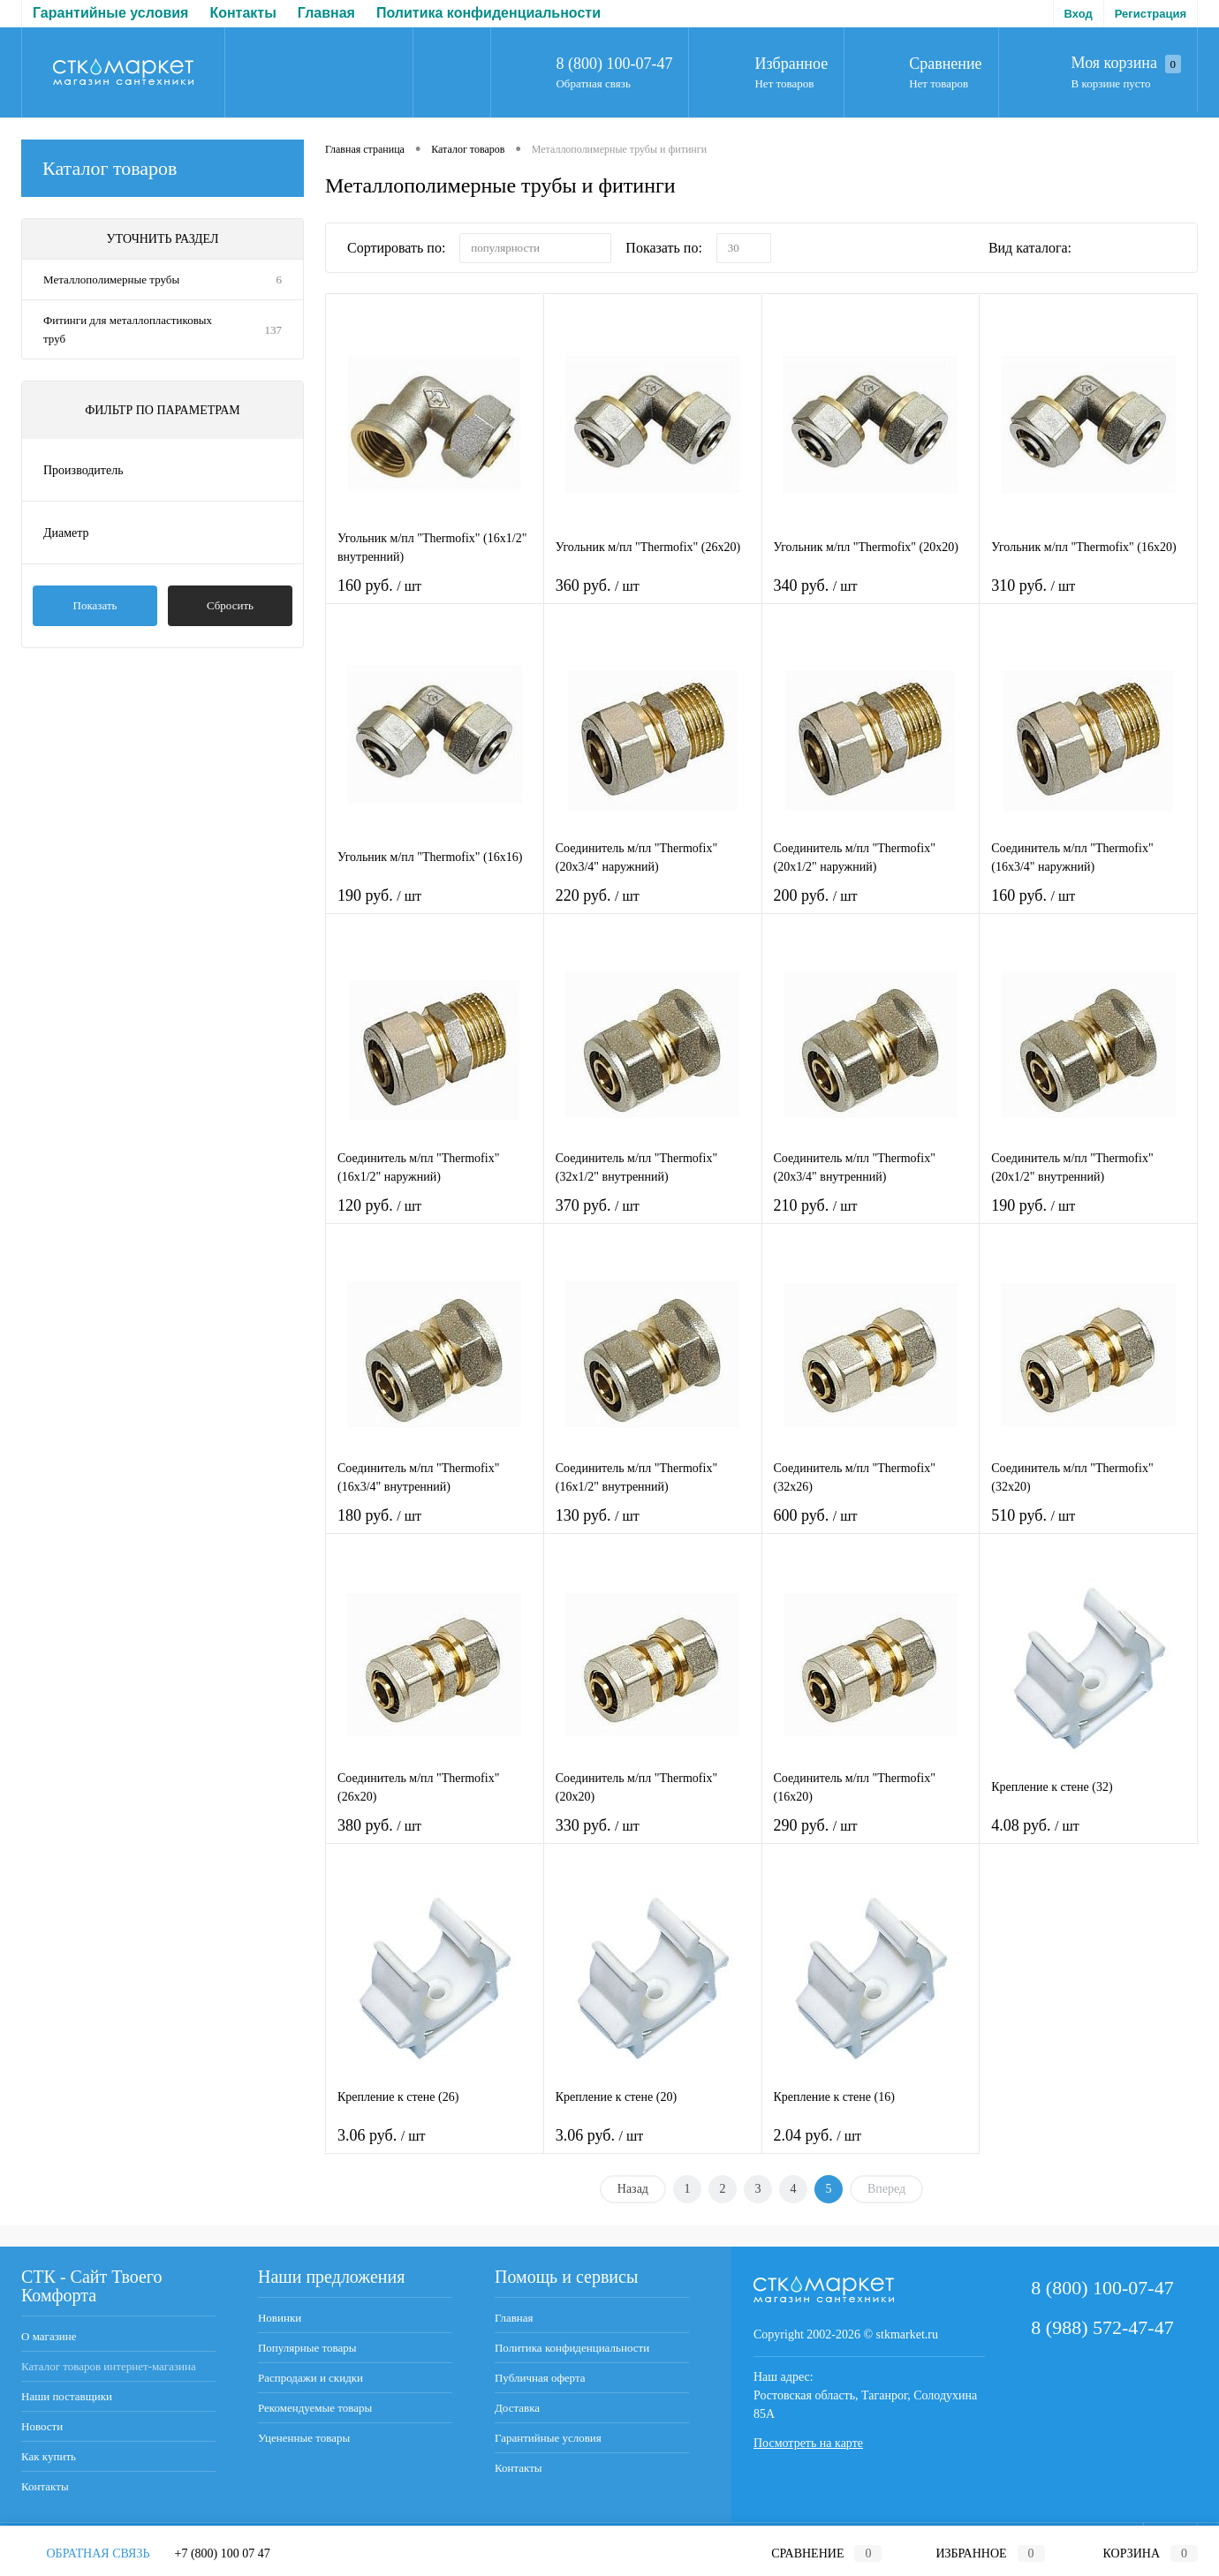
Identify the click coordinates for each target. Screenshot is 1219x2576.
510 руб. (1088, 1526)
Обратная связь (593, 83)
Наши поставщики (66, 2396)
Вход (1078, 13)
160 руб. (434, 596)
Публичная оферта (423, 12)
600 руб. (871, 1526)
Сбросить (230, 605)
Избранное (791, 63)
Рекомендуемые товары (315, 2407)
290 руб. (871, 1836)
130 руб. (653, 1526)
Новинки (279, 2317)
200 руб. (871, 906)
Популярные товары (307, 2347)
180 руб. (434, 1526)
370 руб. (653, 1216)
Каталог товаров (162, 168)
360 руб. (653, 596)
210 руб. (871, 1216)
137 (274, 329)
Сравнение (945, 63)
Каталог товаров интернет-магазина (108, 2366)
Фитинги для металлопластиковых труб (127, 329)
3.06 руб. (434, 2146)
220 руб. (653, 906)
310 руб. (1088, 596)
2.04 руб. (871, 2146)
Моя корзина (1126, 63)
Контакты (45, 2486)
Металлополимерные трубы (111, 279)
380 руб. (434, 1836)
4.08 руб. (1088, 1836)
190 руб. (434, 906)
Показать (95, 605)
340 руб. (871, 596)
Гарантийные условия (548, 2437)
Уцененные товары (304, 2437)
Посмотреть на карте (808, 2443)
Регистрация (1150, 13)
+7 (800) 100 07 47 (222, 2553)
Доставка (543, 12)
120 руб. (434, 1216)
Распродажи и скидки (310, 2377)
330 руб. (653, 1836)
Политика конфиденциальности (223, 12)
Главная (61, 12)
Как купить (48, 2456)
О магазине (48, 2336)
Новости (42, 2426)
